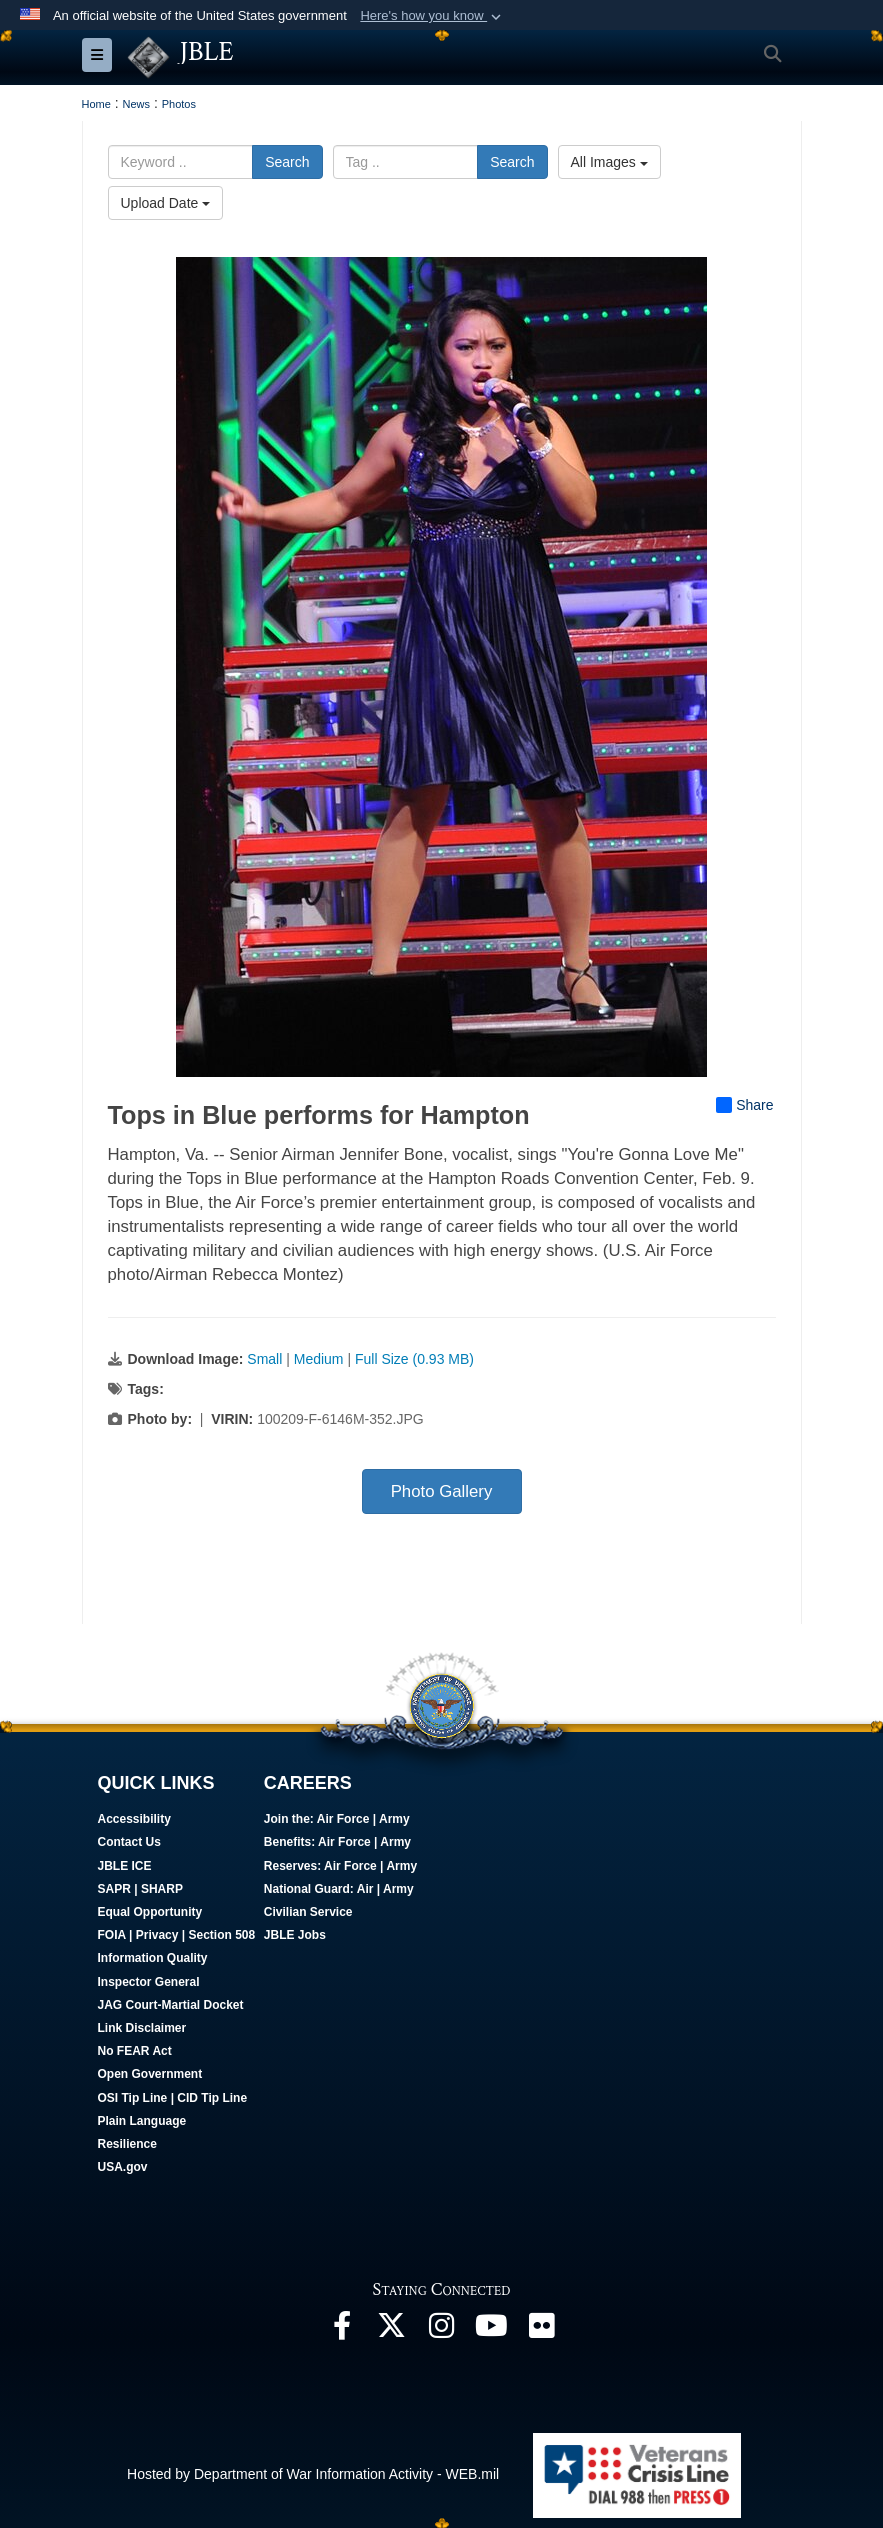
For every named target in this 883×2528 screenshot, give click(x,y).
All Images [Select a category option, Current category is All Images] (609, 162)
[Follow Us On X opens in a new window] (392, 2331)
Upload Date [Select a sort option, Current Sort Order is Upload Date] (166, 203)
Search (287, 162)
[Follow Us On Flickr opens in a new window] (542, 2331)
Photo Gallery (442, 1490)
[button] (432, 16)
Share (744, 1104)
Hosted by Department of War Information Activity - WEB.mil (313, 2474)
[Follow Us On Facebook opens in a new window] (342, 2331)
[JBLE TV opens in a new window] (492, 2331)
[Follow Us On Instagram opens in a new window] (442, 2331)
